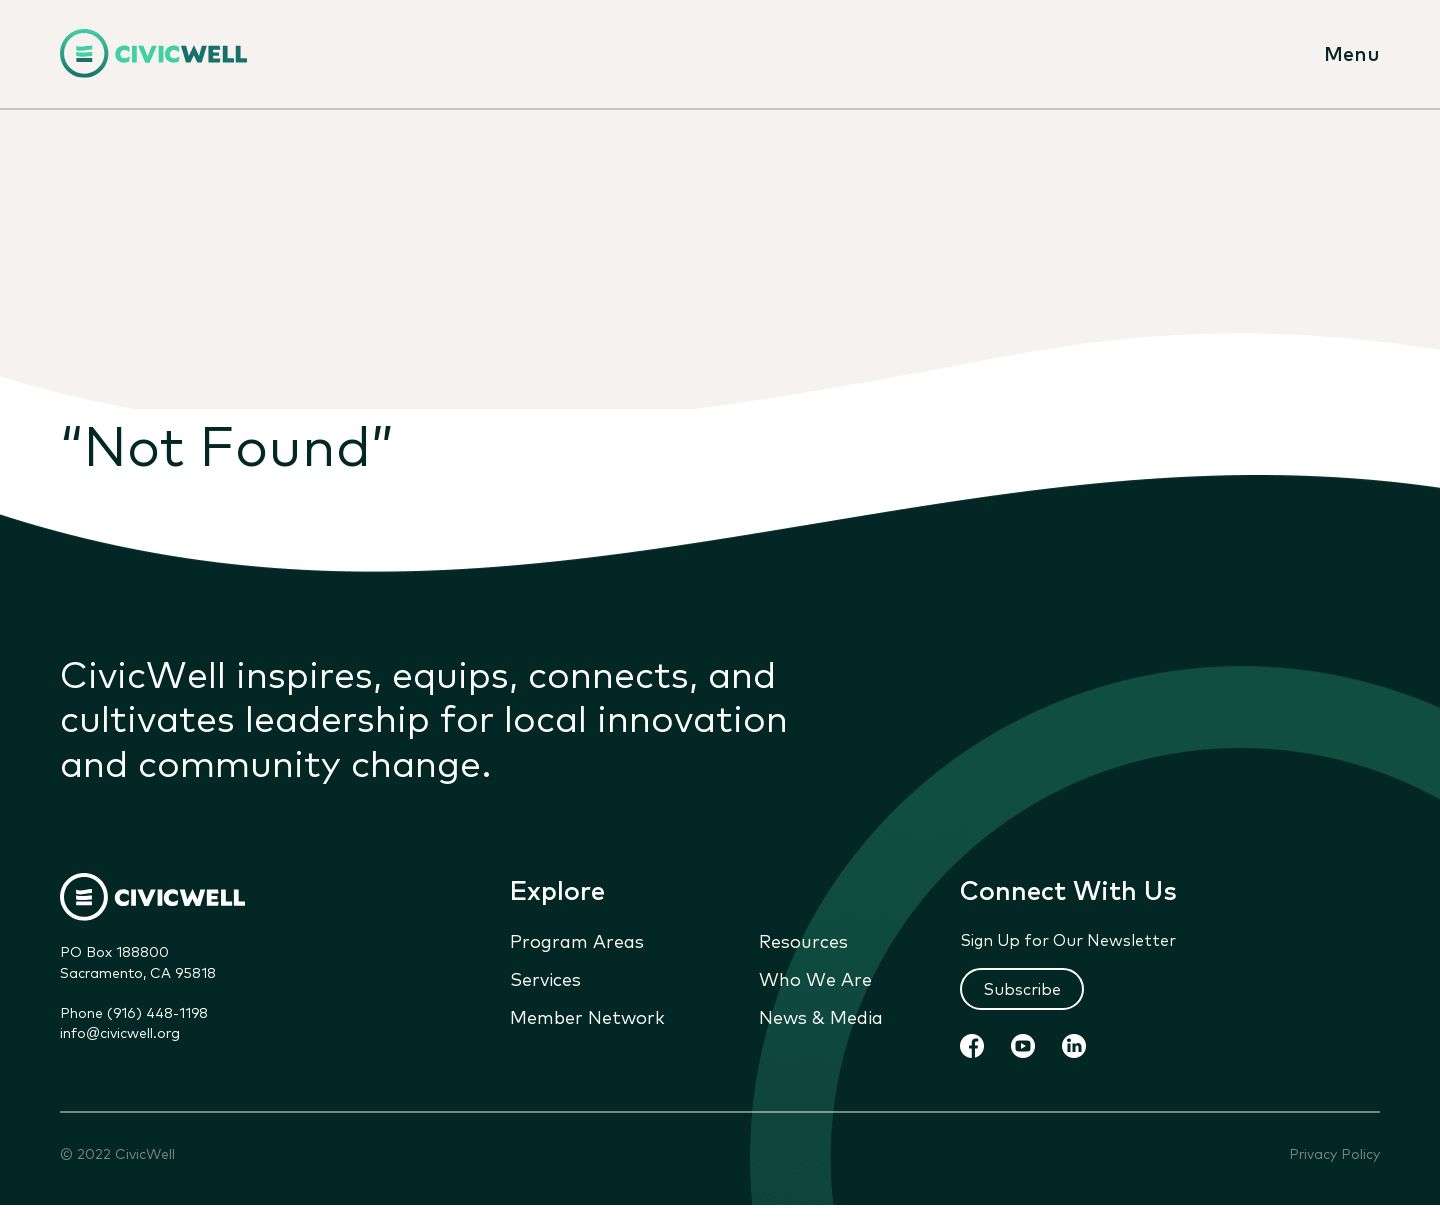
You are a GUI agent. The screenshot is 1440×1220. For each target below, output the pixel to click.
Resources (803, 941)
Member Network (587, 1017)
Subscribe (1022, 989)
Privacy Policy (1334, 1154)
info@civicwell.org (120, 1033)
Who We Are (815, 979)
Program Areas (577, 941)
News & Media (821, 1017)
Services (545, 979)
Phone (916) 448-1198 (134, 1013)
